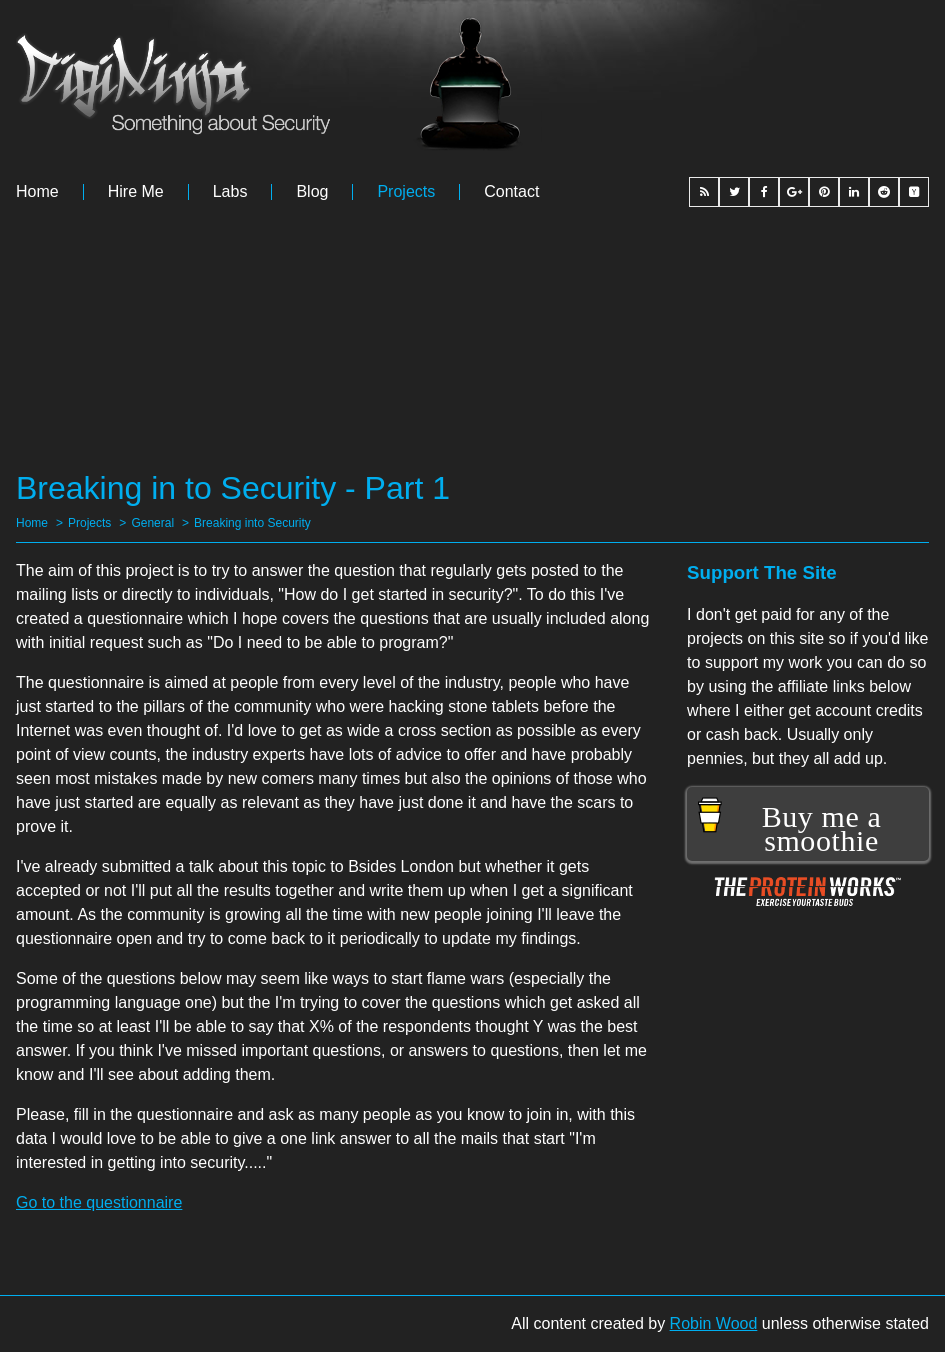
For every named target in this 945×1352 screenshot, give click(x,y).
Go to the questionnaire (99, 1202)
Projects (406, 192)
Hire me (136, 192)
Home (37, 192)
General (152, 523)
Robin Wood (714, 1323)
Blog (312, 192)
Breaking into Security (252, 523)
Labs (230, 192)
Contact (511, 192)
